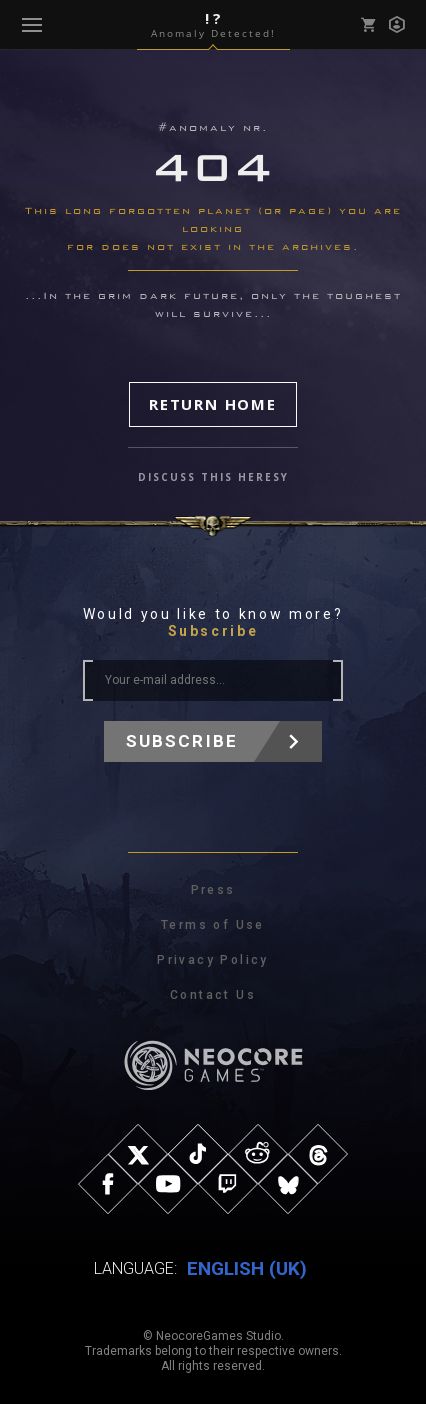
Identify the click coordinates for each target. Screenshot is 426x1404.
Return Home (213, 404)
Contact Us (213, 995)
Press (213, 890)
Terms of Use (213, 925)
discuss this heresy (213, 477)
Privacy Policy (213, 960)
